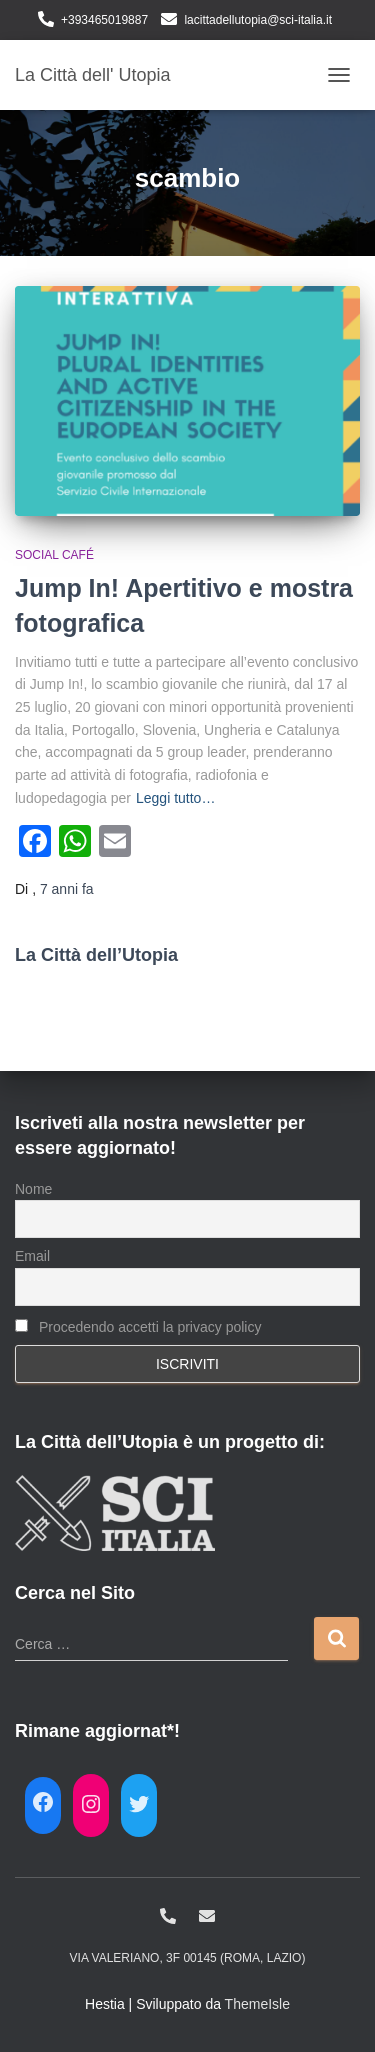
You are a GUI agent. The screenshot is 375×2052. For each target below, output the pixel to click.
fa (67, 889)
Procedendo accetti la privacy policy (138, 1327)
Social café (54, 555)
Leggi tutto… (175, 798)
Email (32, 1256)
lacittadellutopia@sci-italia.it (258, 20)
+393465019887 (104, 20)
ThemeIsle (257, 2004)
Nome (33, 1189)
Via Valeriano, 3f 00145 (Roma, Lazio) (188, 1958)
